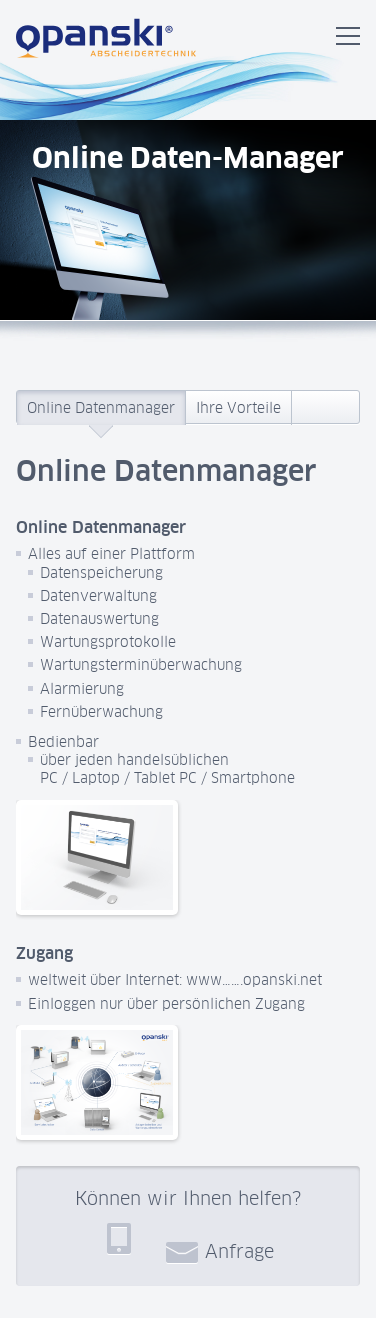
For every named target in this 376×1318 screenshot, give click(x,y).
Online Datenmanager (101, 408)
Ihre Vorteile (238, 408)
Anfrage (220, 1251)
